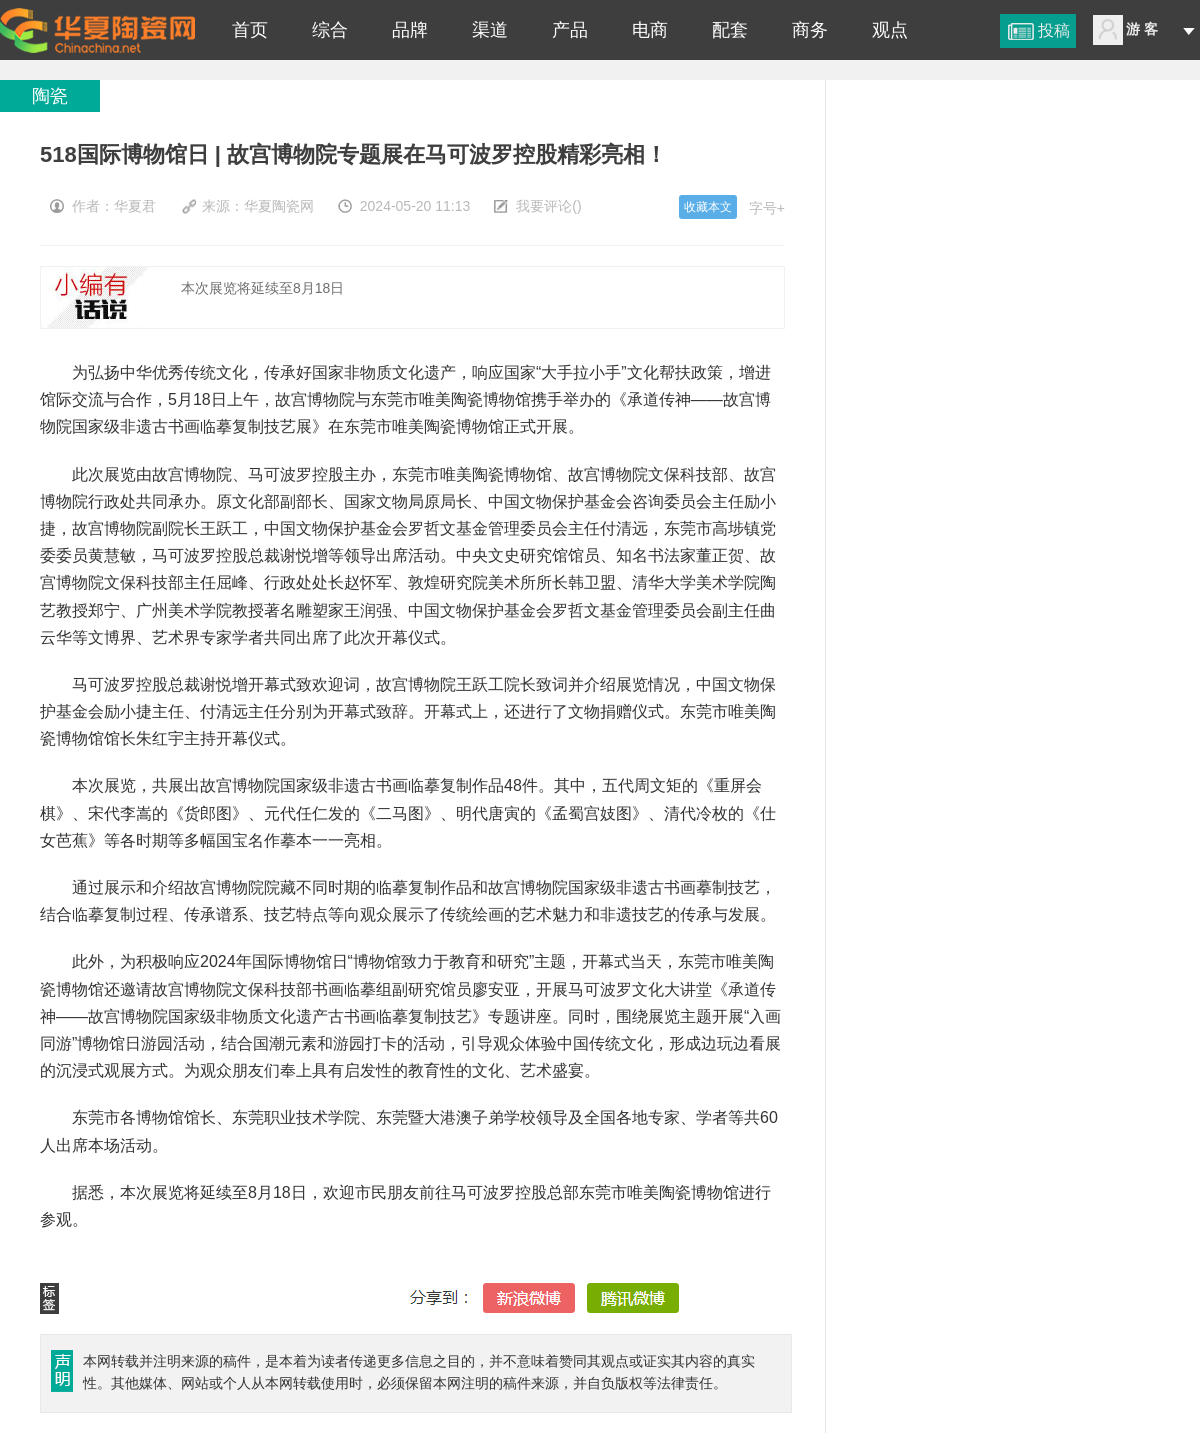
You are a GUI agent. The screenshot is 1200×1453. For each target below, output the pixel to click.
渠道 (490, 30)
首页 (250, 30)
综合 (330, 30)
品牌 (410, 30)
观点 (890, 30)
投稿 (1054, 30)
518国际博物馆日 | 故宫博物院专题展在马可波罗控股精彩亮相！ (97, 30)
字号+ (767, 208)
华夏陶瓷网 (279, 206)
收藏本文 (708, 207)
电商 (650, 30)
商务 (810, 30)
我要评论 (544, 206)
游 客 (1142, 29)
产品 (570, 30)
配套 (730, 30)
